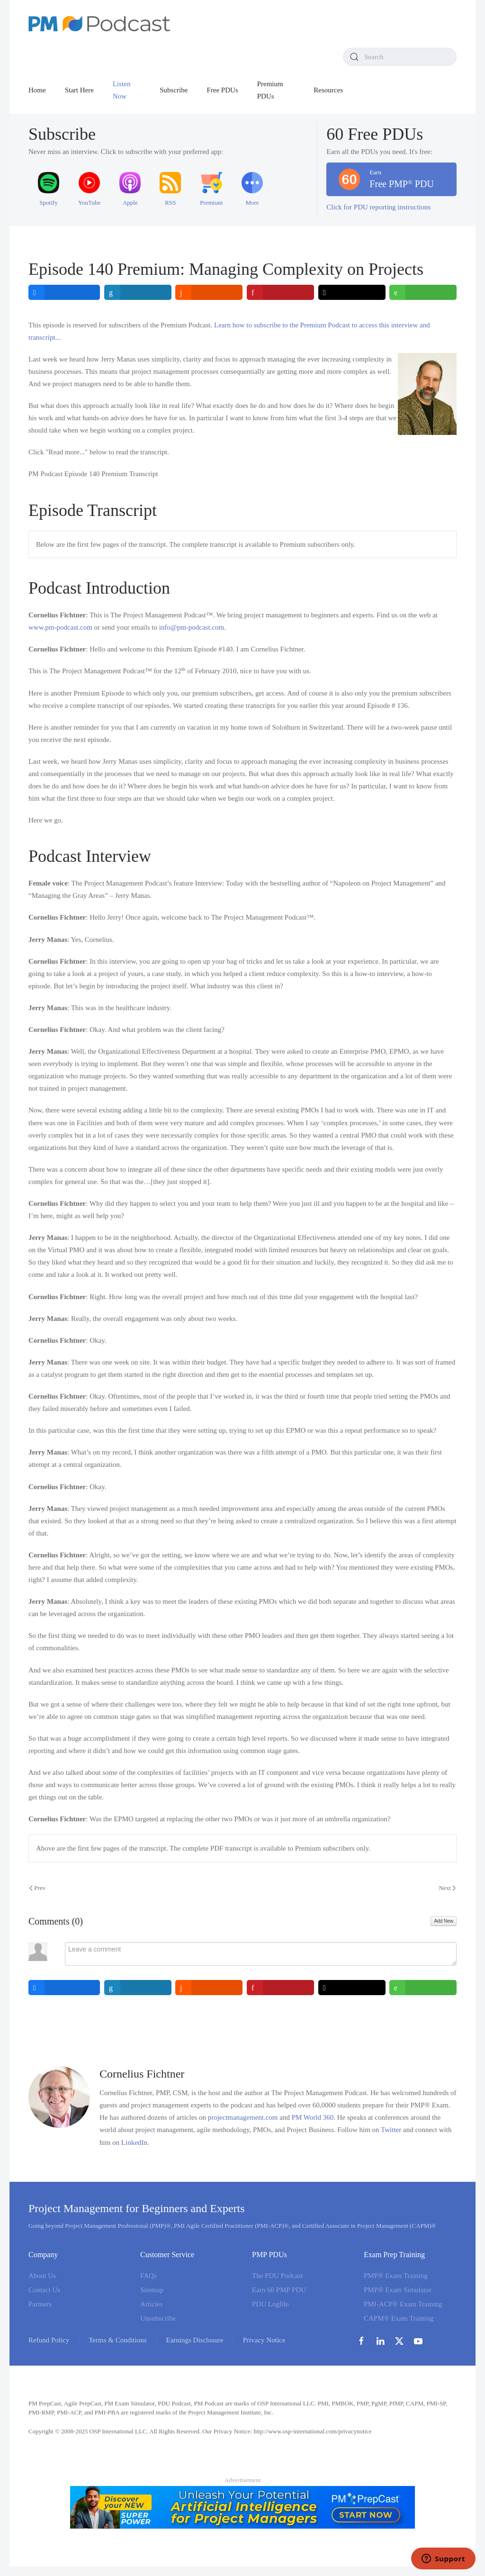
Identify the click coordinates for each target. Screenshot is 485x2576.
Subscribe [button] (174, 90)
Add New (443, 1921)
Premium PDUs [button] (270, 90)
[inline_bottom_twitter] (352, 1987)
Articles (151, 2304)
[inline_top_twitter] (352, 292)
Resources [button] (328, 90)
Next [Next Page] (447, 1887)
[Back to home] (99, 23)
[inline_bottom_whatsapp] (423, 1987)
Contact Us (44, 2290)
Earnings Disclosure (195, 2340)
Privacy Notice (264, 2340)
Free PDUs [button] (222, 90)
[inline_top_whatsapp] (423, 292)
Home (37, 90)
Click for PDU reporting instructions (378, 207)
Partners (40, 2304)
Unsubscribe (158, 2318)
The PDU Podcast (277, 2275)
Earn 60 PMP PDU (279, 2290)
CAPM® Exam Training (398, 2318)
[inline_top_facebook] (64, 292)
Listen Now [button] (122, 90)
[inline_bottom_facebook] (64, 1987)
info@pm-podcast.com (192, 627)
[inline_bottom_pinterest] (280, 1987)
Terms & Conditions (117, 2340)
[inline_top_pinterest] (280, 292)
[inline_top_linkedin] (137, 292)
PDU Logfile (270, 2304)
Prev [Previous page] (37, 1887)
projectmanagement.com (243, 2117)
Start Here (79, 90)
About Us (42, 2275)
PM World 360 (313, 2117)
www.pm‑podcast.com (60, 627)
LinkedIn (134, 2142)
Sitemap (151, 2290)
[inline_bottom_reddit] (208, 1987)
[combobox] (400, 57)
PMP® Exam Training (396, 2275)
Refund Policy (48, 2340)
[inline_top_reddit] (208, 292)
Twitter (391, 2129)
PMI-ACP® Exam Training (403, 2304)
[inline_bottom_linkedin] (137, 1987)
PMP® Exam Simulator (397, 2290)
